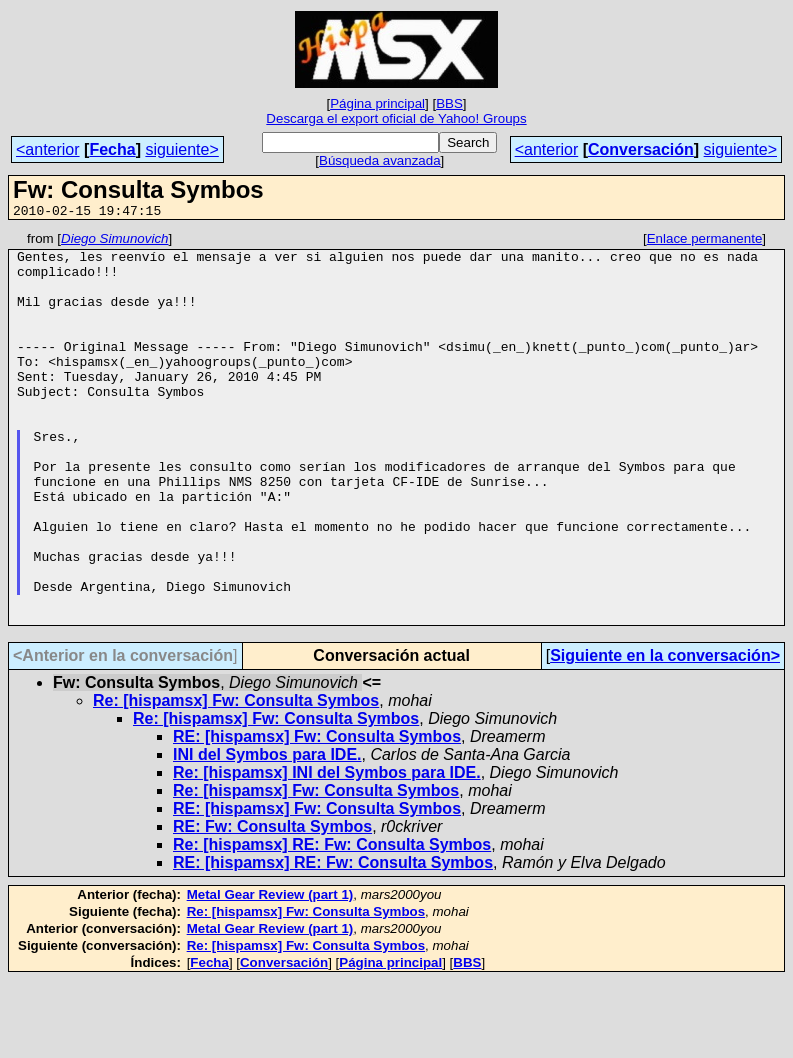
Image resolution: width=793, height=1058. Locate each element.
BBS (449, 103)
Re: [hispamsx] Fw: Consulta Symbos (236, 778)
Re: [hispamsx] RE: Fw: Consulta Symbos (332, 922)
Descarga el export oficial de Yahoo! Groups (396, 118)
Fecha (112, 149)
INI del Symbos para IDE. (267, 832)
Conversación (641, 149)
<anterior (48, 149)
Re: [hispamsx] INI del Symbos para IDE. (327, 850)
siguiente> (181, 149)
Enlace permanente (705, 241)
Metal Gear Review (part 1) (270, 972)
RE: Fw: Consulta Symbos (272, 904)
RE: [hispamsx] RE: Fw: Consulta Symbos (333, 940)
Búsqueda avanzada (380, 160)
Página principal (377, 103)
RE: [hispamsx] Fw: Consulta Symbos (317, 814)
